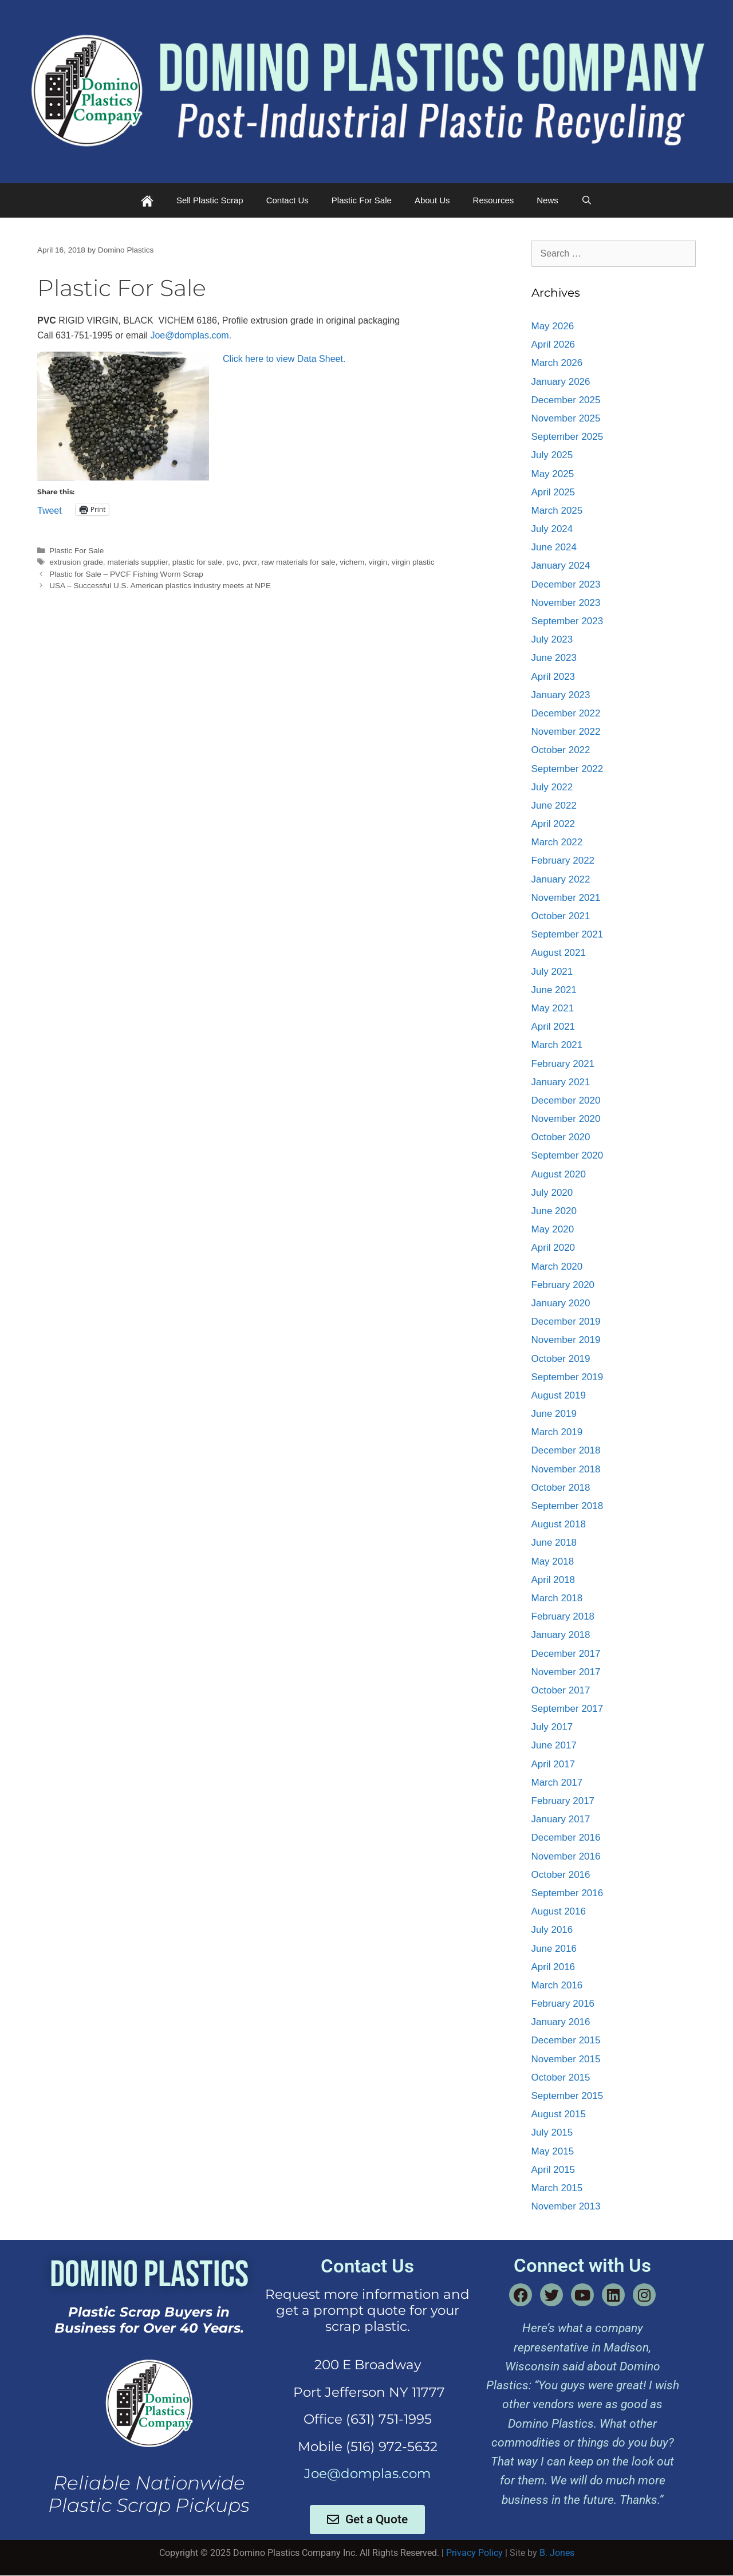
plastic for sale (197, 562)
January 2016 (560, 2021)
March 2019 (557, 1432)
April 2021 (553, 1026)
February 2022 (563, 860)
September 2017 (567, 1708)
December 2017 (566, 1653)
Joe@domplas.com (367, 2473)
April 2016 (553, 1966)
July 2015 (552, 2132)
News (547, 200)
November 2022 (566, 731)
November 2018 (566, 1469)
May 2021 (552, 1008)
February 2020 (563, 1284)
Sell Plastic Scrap (209, 200)
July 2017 (552, 1727)
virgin (378, 562)
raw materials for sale (298, 562)
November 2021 (566, 897)
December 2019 (566, 1321)
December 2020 (566, 1100)
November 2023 (566, 602)
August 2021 (558, 952)
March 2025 (557, 510)
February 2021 (563, 1063)
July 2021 (552, 971)
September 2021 (567, 934)
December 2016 (566, 1837)
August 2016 (558, 1911)
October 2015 (560, 2077)
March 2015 (557, 2188)
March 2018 (557, 1598)
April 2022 (553, 823)
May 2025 (552, 473)
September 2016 (567, 1893)
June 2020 (554, 1211)
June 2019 (554, 1413)
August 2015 (558, 2114)
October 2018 (560, 1487)
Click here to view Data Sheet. (284, 359)
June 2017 (554, 1745)
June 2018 (554, 1542)
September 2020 (567, 1155)
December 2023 (566, 584)
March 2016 (557, 1985)
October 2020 (560, 1137)
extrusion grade (76, 562)
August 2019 (558, 1395)
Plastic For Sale (362, 200)
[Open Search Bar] (587, 200)
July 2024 (552, 528)
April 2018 (553, 1579)
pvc (232, 562)
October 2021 (560, 916)
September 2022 (567, 768)
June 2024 (554, 547)
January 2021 (560, 1082)
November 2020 (566, 1118)
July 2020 (552, 1192)
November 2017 (566, 1672)
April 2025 (553, 492)
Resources (493, 200)
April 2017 (553, 1764)
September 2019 (567, 1377)
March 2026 (557, 362)
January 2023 (560, 695)
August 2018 (558, 1524)
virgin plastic (413, 562)
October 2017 (560, 1690)
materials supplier (137, 562)
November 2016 (566, 1856)
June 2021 (554, 989)
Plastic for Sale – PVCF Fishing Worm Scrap (126, 574)
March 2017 (557, 1782)
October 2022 (560, 750)
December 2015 (566, 2040)
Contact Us (287, 200)
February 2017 (563, 1800)
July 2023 (552, 639)
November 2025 (566, 418)
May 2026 (552, 326)
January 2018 (560, 1634)
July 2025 (552, 455)
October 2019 (560, 1358)
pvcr (250, 562)
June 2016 (554, 1948)
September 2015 (567, 2095)
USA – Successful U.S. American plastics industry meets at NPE (160, 585)
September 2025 (567, 436)
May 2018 (552, 1561)
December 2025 (566, 400)
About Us (432, 200)
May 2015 (552, 2151)
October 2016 (560, 1874)
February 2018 (563, 1616)
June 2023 (554, 657)
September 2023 (567, 621)
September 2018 (567, 1505)
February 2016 (563, 2003)
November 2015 (566, 2059)
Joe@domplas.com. (190, 335)
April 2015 (553, 2169)
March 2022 (557, 842)
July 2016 (552, 1929)
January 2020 (560, 1303)
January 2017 (560, 1819)
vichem (352, 562)
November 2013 (566, 2206)
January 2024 (560, 565)
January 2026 (560, 381)
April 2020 (553, 1247)
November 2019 (566, 1339)
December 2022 (566, 713)
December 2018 (566, 1450)
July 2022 (552, 787)
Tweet (49, 510)
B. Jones (556, 2552)
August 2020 (558, 1174)
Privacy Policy (474, 2552)
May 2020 (552, 1229)
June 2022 (554, 805)
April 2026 (553, 344)
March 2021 (557, 1044)
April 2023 (553, 676)
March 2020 (557, 1266)
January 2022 (560, 879)
